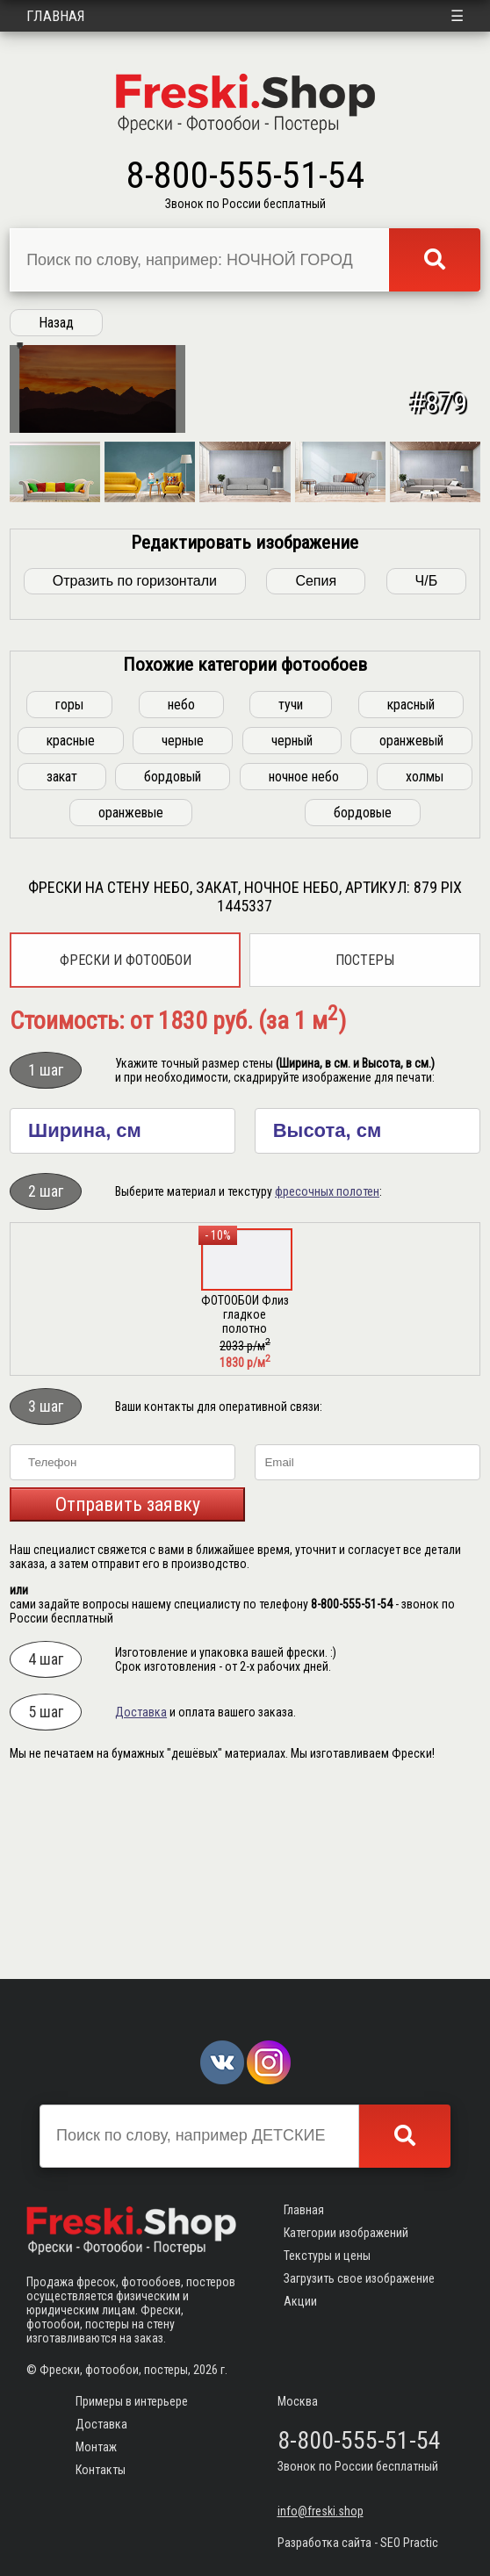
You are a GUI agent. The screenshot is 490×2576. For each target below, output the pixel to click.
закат (62, 956)
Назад (56, 322)
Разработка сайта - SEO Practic (357, 2543)
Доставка (141, 1892)
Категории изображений (346, 2233)
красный (411, 884)
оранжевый (411, 920)
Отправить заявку (127, 1684)
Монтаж (96, 2447)
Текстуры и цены (327, 2256)
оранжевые (130, 992)
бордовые (363, 992)
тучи (290, 884)
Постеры (364, 1140)
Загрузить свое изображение (359, 2278)
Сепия (315, 760)
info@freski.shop (320, 2511)
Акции (300, 2301)
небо (181, 884)
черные (183, 920)
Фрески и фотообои (125, 1140)
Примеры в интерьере (132, 2401)
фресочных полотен (327, 1371)
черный (292, 920)
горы (69, 884)
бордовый (172, 956)
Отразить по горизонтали (135, 760)
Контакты (101, 2470)
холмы (424, 956)
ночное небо (304, 956)
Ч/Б (426, 760)
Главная (55, 16)
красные (71, 920)
